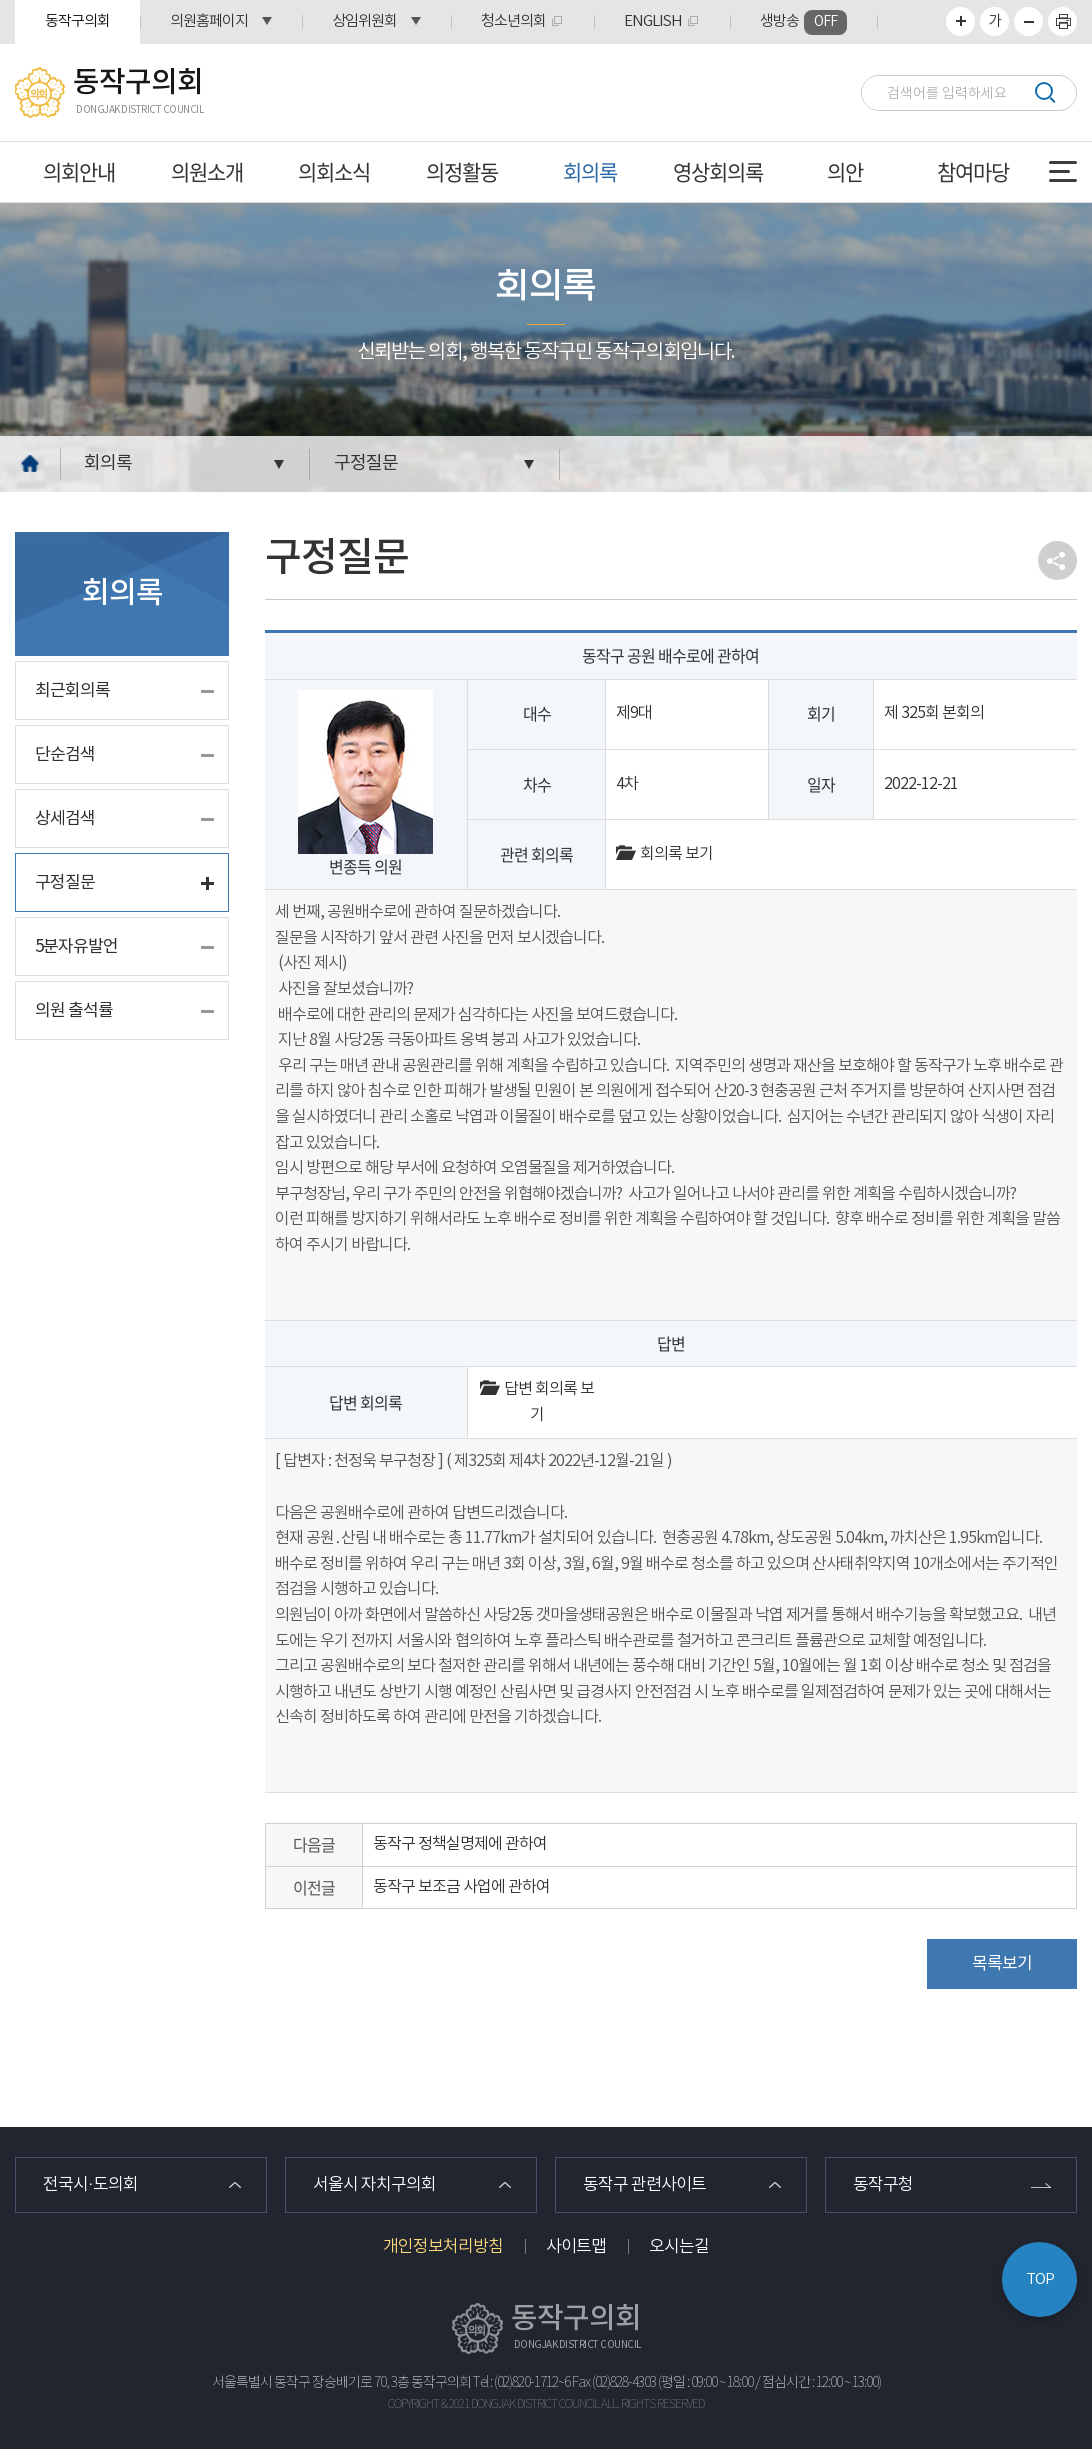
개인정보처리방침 (443, 2247)
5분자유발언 (76, 947)
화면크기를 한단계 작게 (1028, 21)
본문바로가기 (0, 0)
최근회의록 (72, 691)
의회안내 (79, 171)
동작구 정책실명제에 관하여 (460, 1844)
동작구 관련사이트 (644, 2185)
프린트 (1062, 21)
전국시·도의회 (90, 2185)
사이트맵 (576, 2247)
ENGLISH (653, 21)
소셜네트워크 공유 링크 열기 (1057, 560)
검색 (1044, 92)
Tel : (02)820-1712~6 (521, 2383)
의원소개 (207, 171)
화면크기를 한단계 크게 (960, 21)
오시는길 (679, 2247)
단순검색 (65, 755)
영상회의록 (718, 171)
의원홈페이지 (209, 21)
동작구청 (883, 2185)
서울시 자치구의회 (374, 2185)
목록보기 (1002, 1964)
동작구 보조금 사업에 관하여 (461, 1887)
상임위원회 (364, 21)
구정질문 (366, 463)
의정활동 (462, 171)
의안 (845, 171)
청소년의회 (513, 21)
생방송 (803, 22)
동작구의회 (77, 21)
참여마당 (973, 171)
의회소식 (334, 171)
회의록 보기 (664, 854)
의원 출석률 (74, 1011)
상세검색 (65, 819)
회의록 (590, 171)
